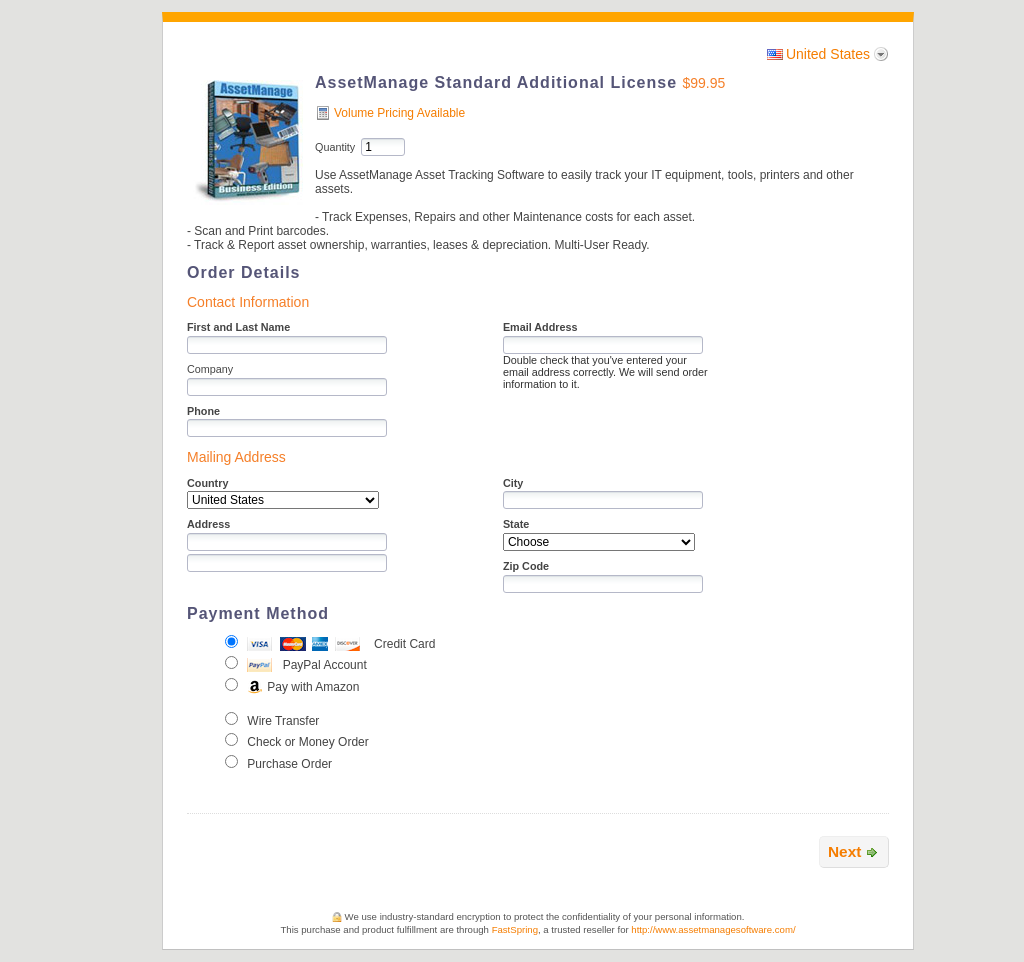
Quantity (335, 147)
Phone (203, 411)
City (513, 483)
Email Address (540, 327)
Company (210, 369)
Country (207, 483)
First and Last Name (238, 327)
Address (208, 524)
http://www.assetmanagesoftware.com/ (713, 929)
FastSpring (515, 929)
